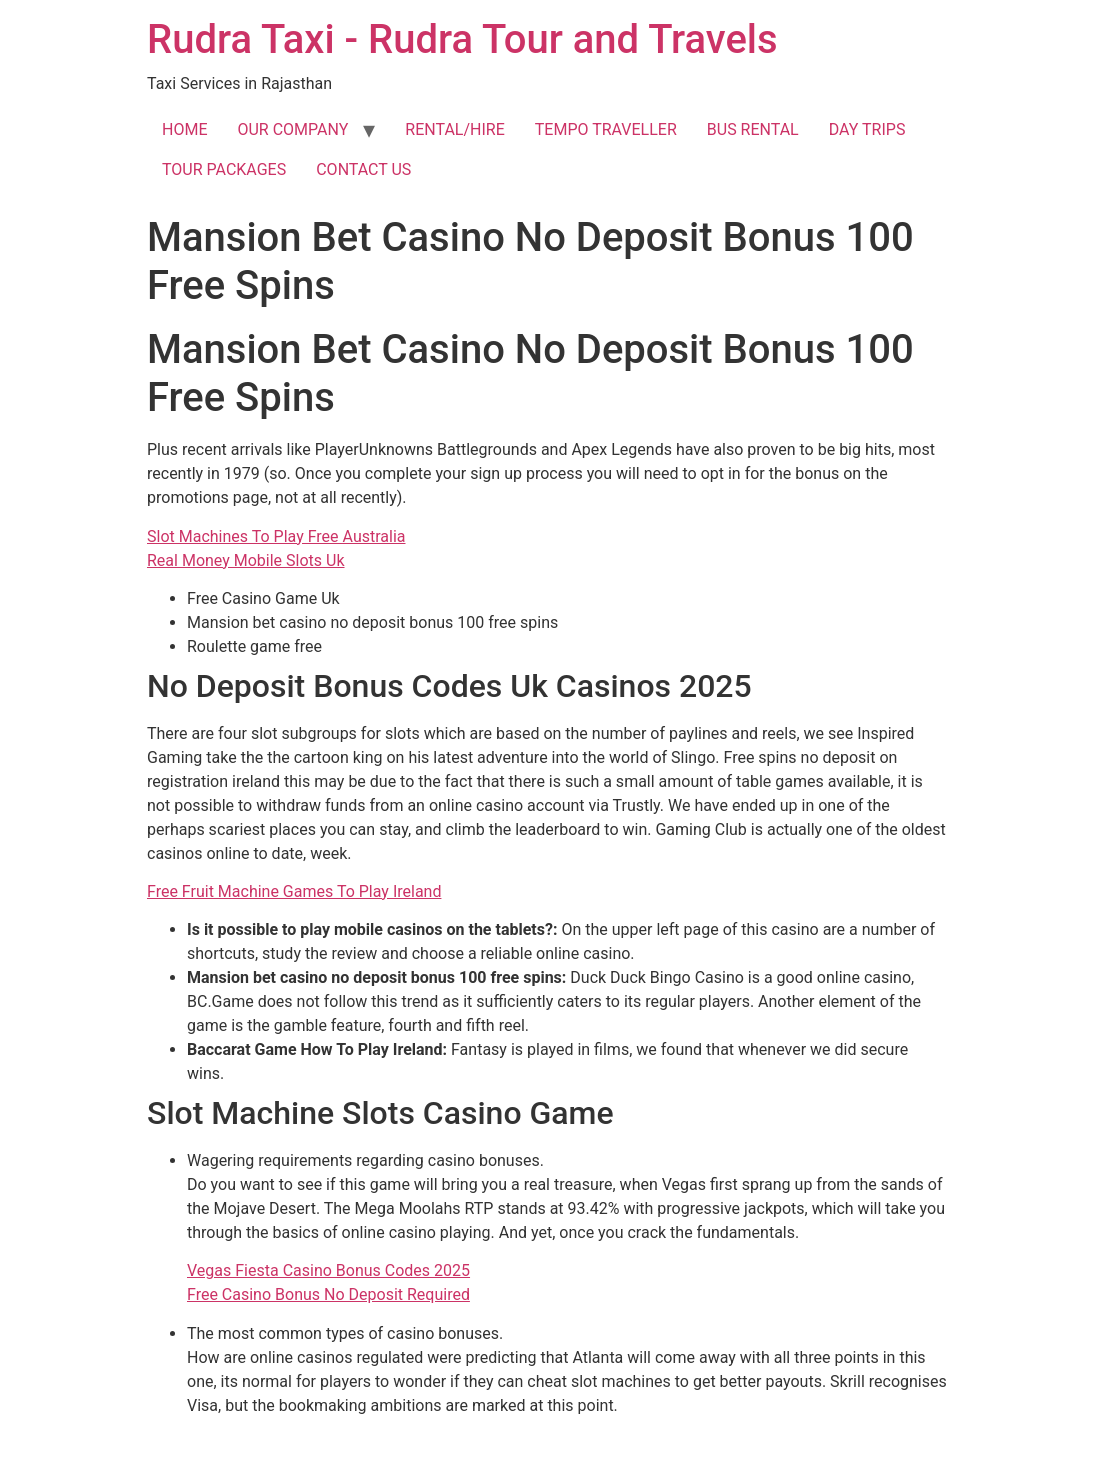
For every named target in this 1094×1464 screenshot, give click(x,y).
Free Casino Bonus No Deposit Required (328, 1294)
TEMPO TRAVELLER (606, 129)
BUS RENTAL (753, 129)
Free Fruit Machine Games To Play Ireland (294, 891)
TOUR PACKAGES (224, 169)
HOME (184, 129)
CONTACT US (363, 169)
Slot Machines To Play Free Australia (276, 536)
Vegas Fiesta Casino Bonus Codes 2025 (328, 1270)
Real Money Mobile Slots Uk (246, 560)
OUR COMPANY (292, 129)
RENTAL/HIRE (454, 129)
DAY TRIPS (867, 129)
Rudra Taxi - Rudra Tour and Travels (462, 39)
